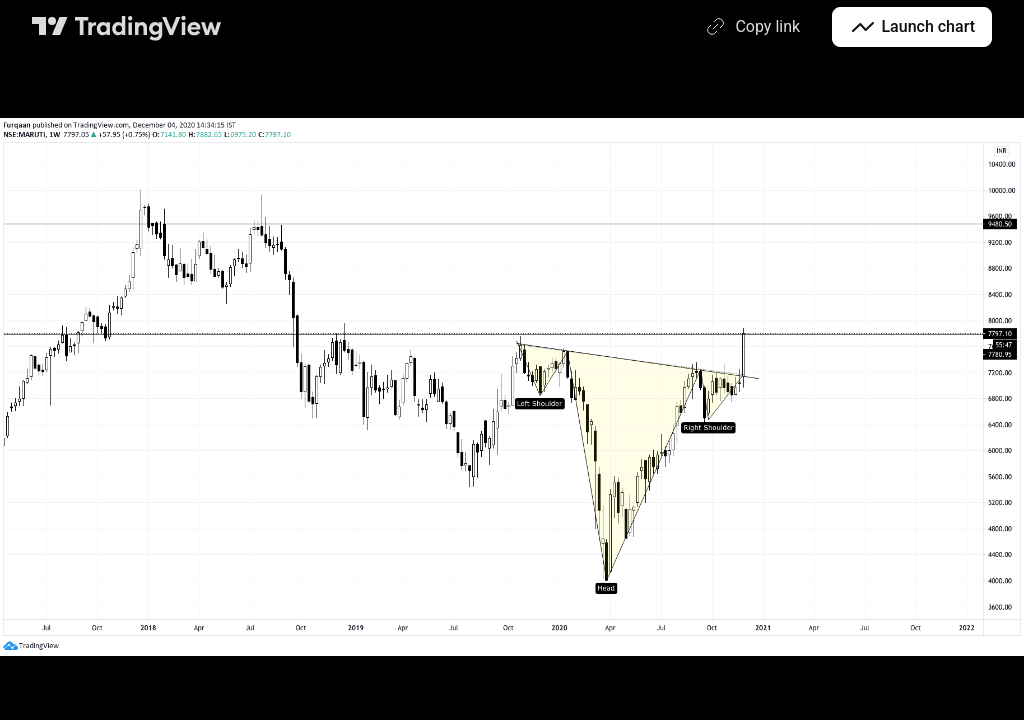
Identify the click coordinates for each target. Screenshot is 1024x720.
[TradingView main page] (127, 27)
